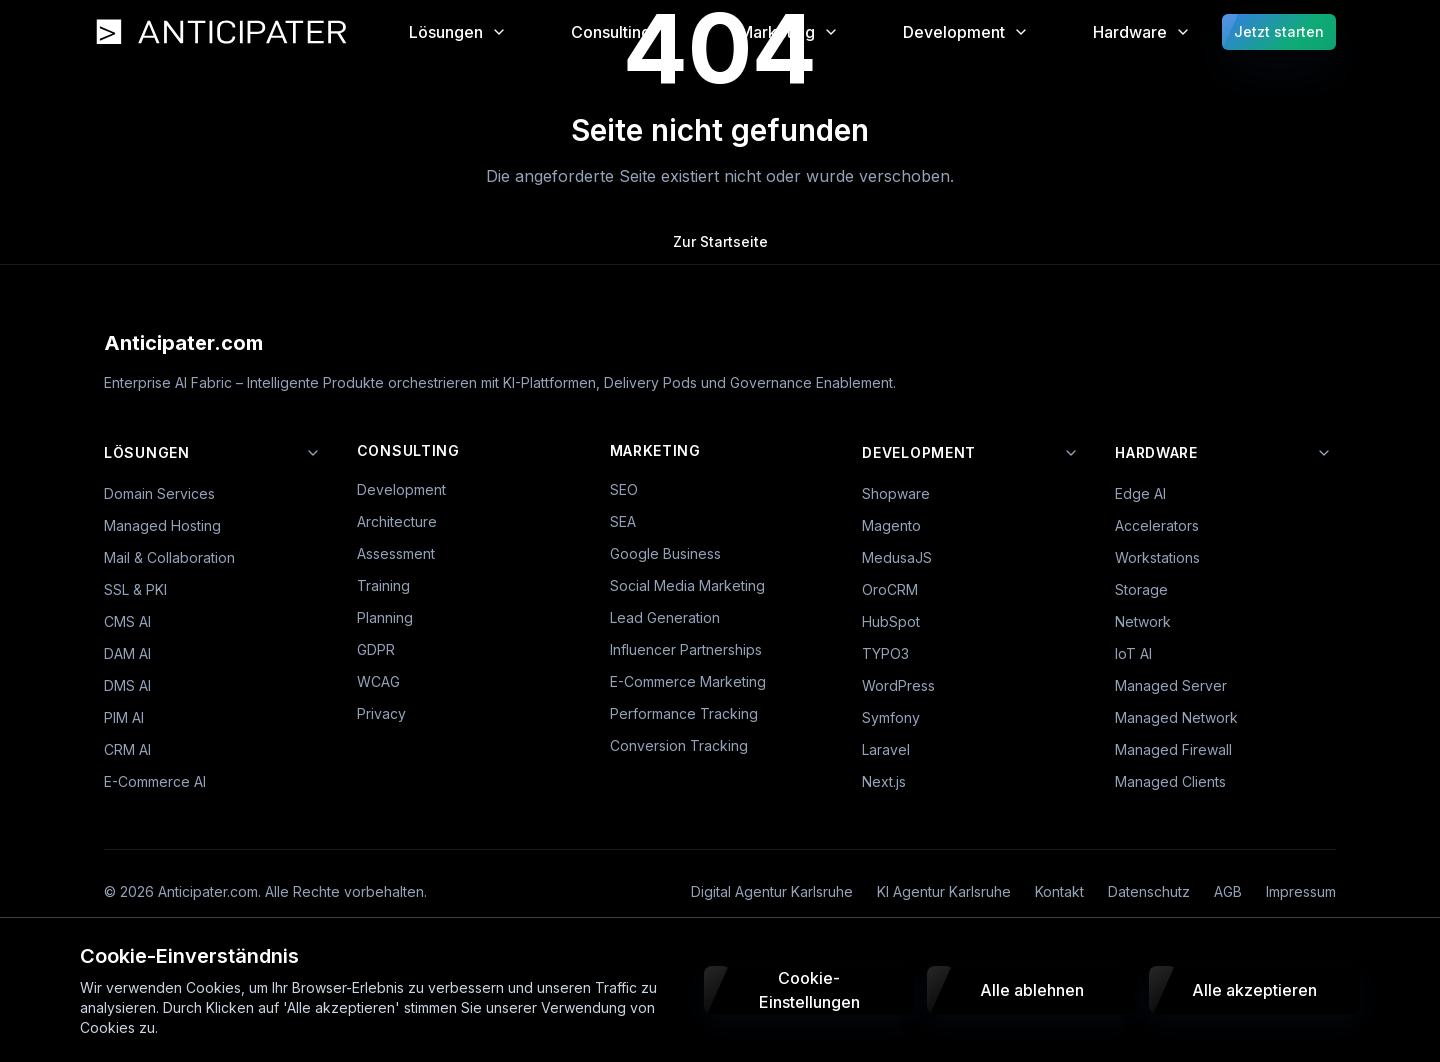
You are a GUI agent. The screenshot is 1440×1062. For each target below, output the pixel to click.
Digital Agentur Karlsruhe (772, 891)
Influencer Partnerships (686, 649)
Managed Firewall (1173, 749)
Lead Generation (665, 617)
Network (1143, 621)
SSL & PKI (135, 589)
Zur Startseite (720, 241)
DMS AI (127, 685)
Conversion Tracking (679, 745)
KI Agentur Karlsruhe (944, 891)
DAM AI (127, 653)
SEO (624, 489)
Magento (891, 525)
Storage (1141, 589)
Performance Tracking (684, 713)
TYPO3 (885, 653)
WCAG (378, 681)
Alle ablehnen (1032, 990)
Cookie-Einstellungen (809, 990)
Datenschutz (1149, 891)
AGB (1228, 891)
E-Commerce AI (155, 781)
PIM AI (124, 717)
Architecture (397, 521)
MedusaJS (897, 557)
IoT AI (1133, 653)
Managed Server (1171, 685)
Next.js (884, 781)
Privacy (381, 713)
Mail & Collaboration (169, 557)
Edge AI (1140, 493)
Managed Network (1176, 717)
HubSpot (891, 621)
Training (383, 585)
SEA (623, 521)
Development (401, 489)
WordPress (898, 685)
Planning (385, 617)
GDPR (376, 649)
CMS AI (127, 621)
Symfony (891, 717)
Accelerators (1157, 525)
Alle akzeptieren (1254, 990)
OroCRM (890, 589)
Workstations (1157, 557)
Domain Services (159, 493)
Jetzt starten (1279, 31)
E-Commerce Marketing (688, 681)
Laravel (886, 749)
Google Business (665, 553)
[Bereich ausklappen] (313, 453)
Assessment (396, 553)
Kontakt (1059, 891)
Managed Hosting (162, 525)
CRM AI (127, 749)
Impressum (1301, 891)
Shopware (896, 493)
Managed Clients (1170, 781)
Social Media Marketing (687, 585)
